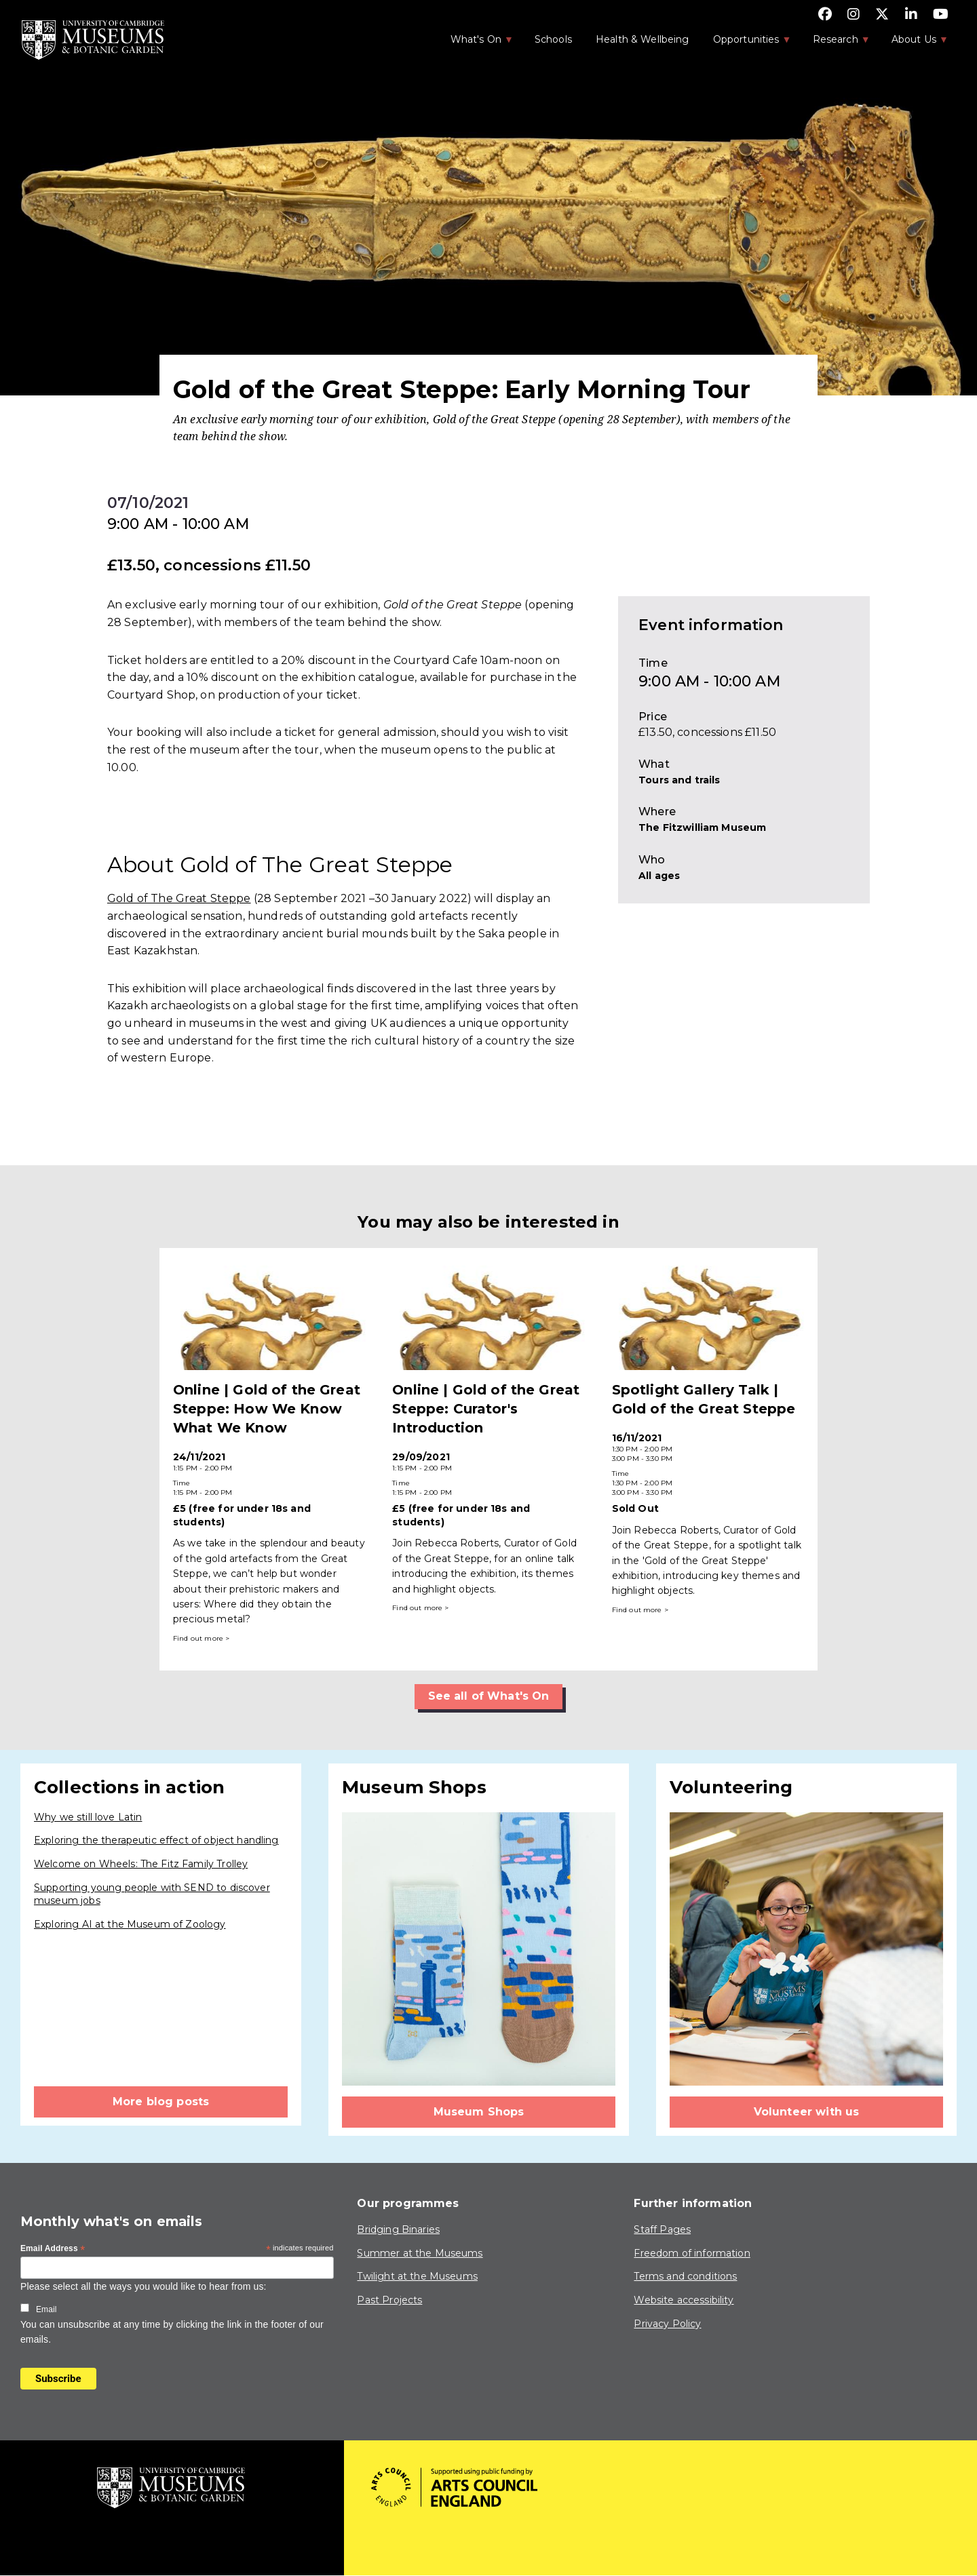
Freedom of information (692, 2253)
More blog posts (161, 2101)
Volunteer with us (807, 2111)
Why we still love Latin (88, 1817)
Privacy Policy (667, 2324)
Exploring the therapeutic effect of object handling (156, 1840)
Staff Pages (662, 2229)
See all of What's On (489, 1696)
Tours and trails (679, 780)
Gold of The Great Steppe (179, 898)
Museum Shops (479, 2111)
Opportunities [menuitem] (745, 43)
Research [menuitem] (834, 43)
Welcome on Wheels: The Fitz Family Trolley (141, 1864)
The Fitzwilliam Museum (702, 827)
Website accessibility (683, 2300)
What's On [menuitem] (475, 43)
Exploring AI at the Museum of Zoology (130, 1924)
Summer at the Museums (419, 2253)
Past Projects (389, 2300)
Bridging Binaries (398, 2229)
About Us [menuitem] (913, 43)
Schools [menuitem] (553, 39)
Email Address (52, 2249)
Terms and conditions (685, 2276)
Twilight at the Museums (417, 2276)
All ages (659, 876)
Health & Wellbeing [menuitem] (642, 39)
